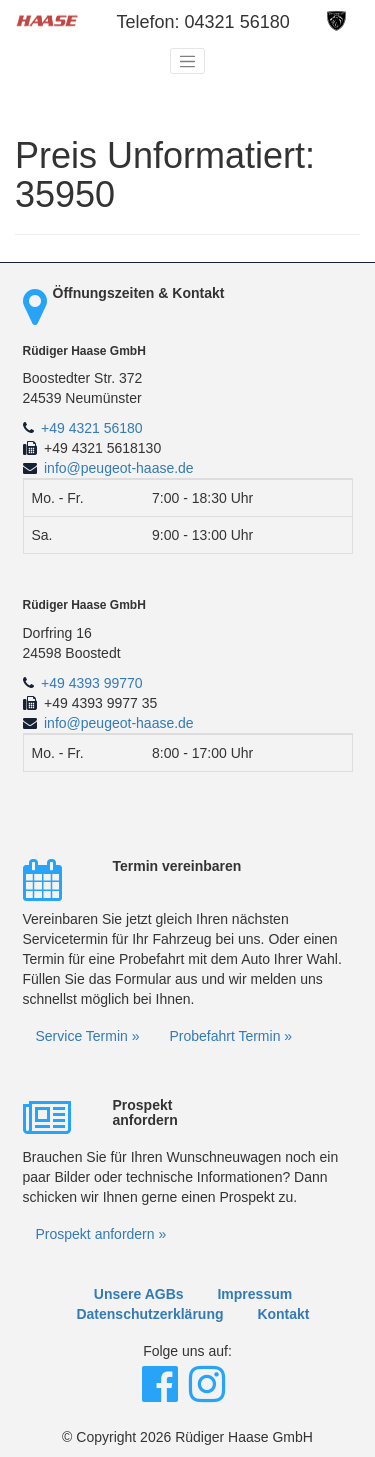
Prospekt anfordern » (101, 1234)
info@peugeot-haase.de (119, 468)
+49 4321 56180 (92, 428)
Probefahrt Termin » (230, 1036)
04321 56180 (237, 22)
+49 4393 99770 (92, 683)
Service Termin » (88, 1036)
